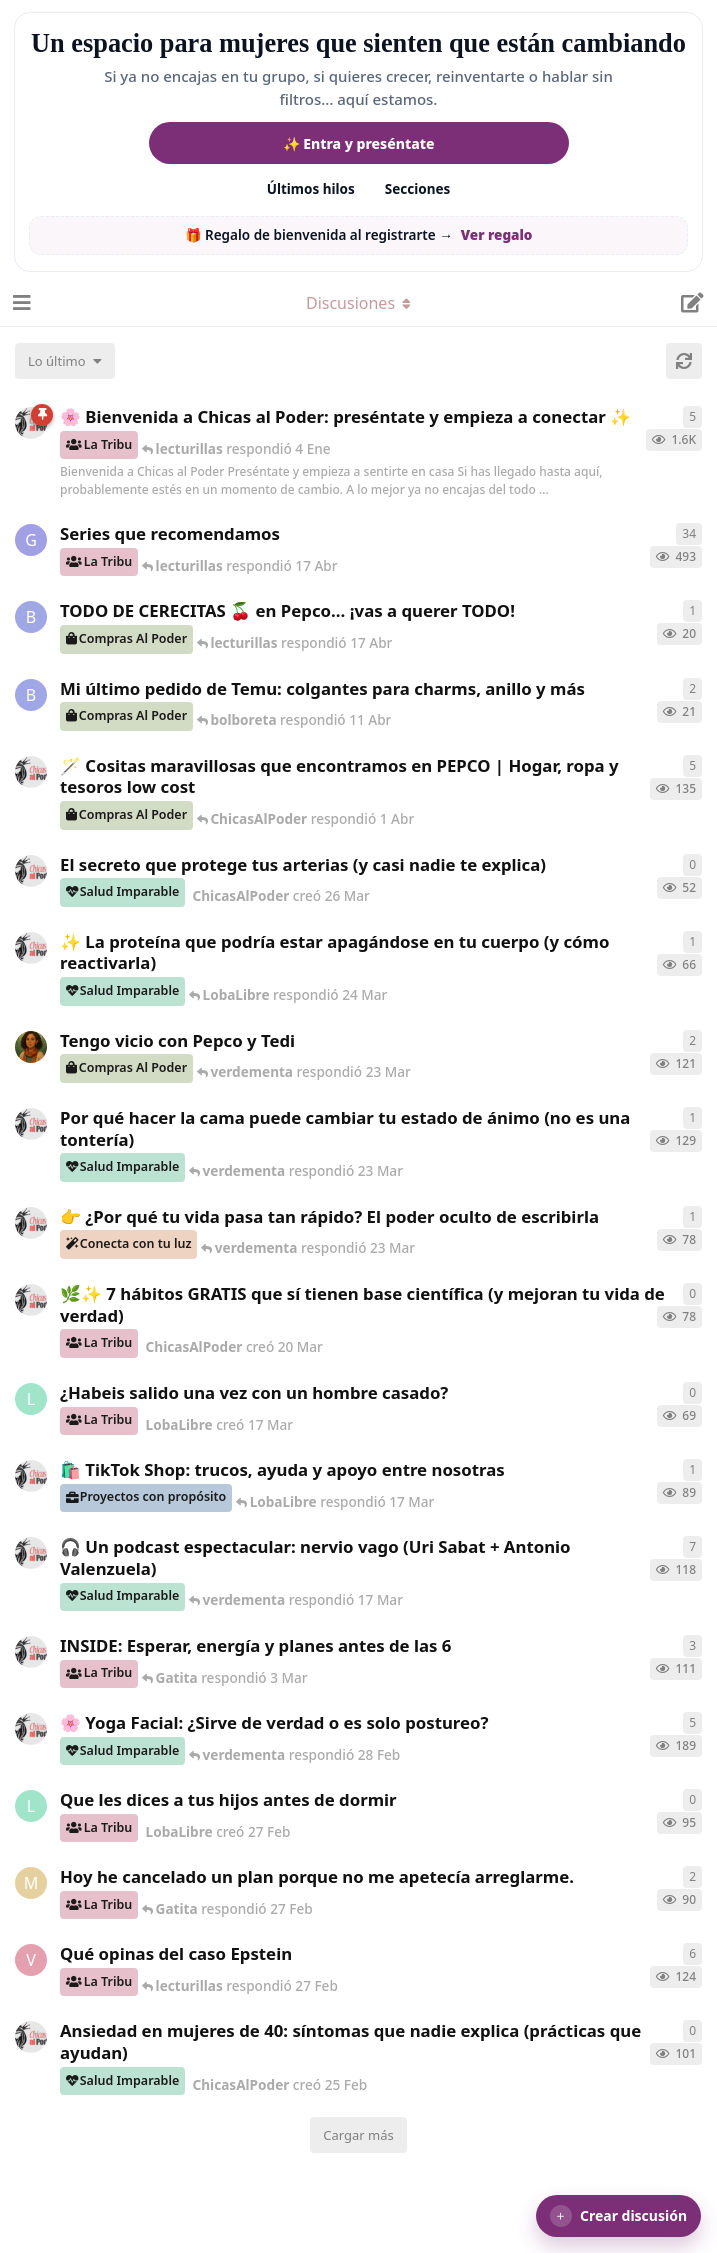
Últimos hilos (311, 189)
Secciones (418, 189)
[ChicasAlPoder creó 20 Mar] (31, 1300)
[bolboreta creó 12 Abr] (31, 617)
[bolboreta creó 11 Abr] (31, 695)
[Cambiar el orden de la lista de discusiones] (65, 361)
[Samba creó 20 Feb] (31, 1047)
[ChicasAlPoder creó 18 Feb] (31, 1124)
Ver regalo (497, 235)
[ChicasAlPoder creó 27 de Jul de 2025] (31, 1729)
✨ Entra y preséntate (359, 143)
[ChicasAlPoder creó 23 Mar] (31, 1223)
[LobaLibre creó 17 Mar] (31, 1399)
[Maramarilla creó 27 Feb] (31, 1883)
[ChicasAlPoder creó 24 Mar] (31, 948)
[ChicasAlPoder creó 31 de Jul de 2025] (31, 772)
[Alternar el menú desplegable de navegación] (359, 303)
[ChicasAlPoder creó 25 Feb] (31, 2037)
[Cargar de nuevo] (684, 361)
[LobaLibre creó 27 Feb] (31, 1806)
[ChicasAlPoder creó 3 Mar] (31, 1652)
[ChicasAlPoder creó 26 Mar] (31, 871)
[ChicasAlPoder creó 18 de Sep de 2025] (31, 423)
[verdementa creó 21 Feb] (31, 1960)
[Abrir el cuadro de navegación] (20, 303)
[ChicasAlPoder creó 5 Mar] (31, 1553)
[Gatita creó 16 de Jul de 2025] (31, 540)
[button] (618, 2216)
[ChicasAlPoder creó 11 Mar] (31, 1476)
